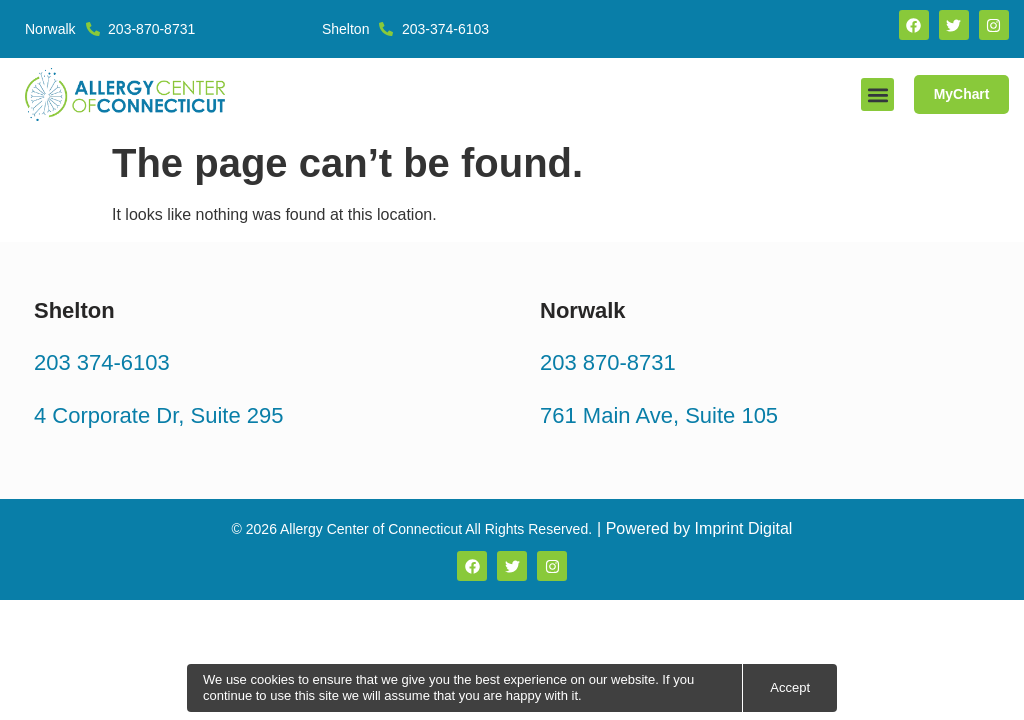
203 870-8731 (608, 362)
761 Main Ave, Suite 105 (659, 414)
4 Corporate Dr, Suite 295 (158, 414)
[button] (876, 94)
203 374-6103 (102, 362)
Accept (790, 687)
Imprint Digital (744, 528)
